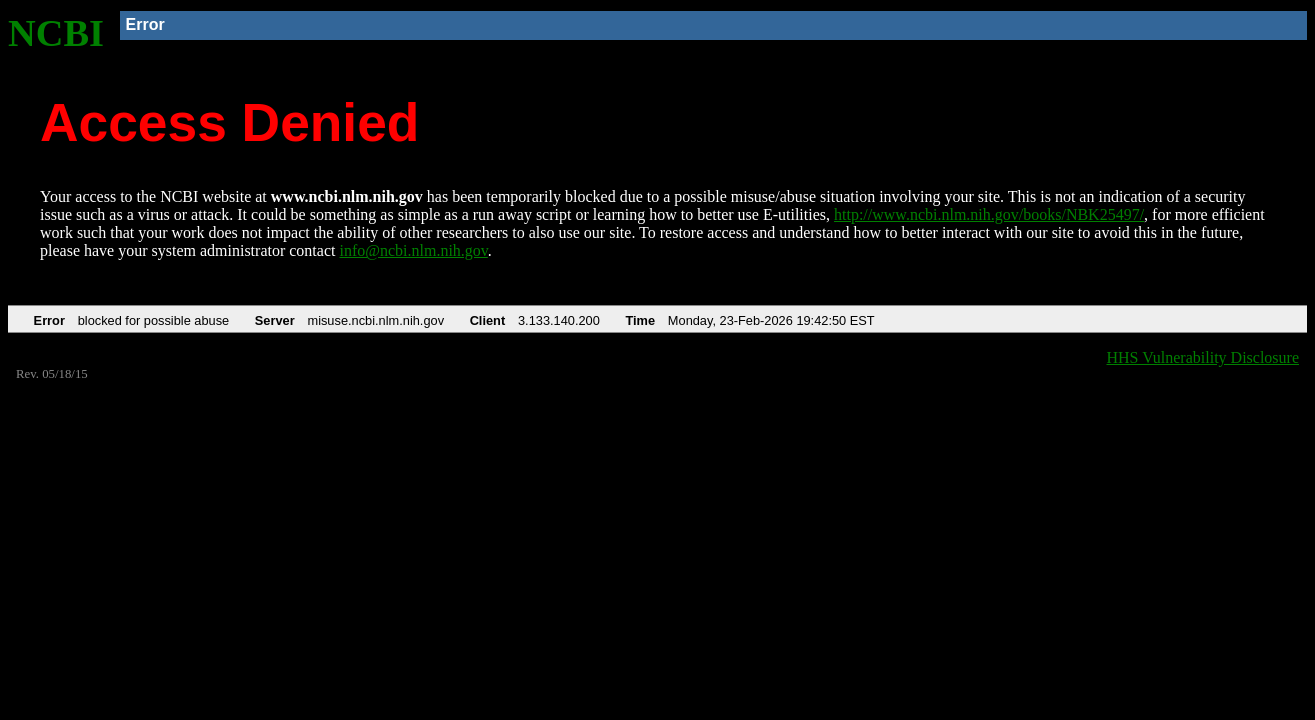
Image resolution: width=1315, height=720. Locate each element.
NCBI (56, 33)
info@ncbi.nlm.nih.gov (413, 250)
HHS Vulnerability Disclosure (1203, 357)
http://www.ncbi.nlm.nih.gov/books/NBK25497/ (989, 214)
